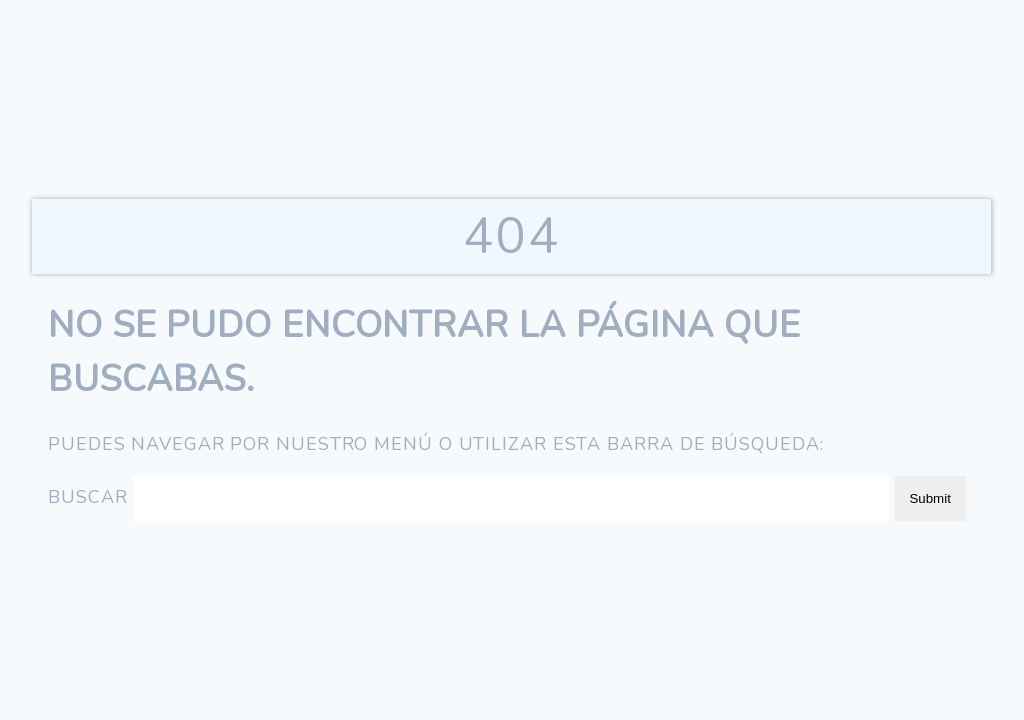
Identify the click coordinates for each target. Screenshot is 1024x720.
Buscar (87, 497)
